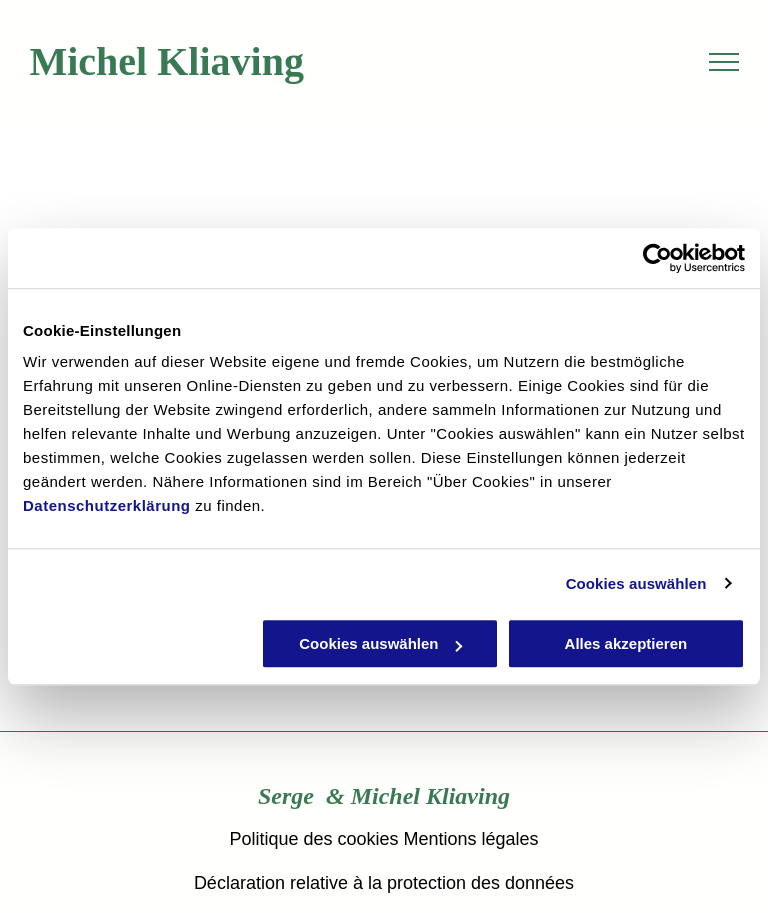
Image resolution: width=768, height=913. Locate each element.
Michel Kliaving (167, 61)
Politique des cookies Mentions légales (383, 839)
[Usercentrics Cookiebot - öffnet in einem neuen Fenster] (657, 258)
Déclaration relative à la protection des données (384, 883)
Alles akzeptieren (626, 643)
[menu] (724, 62)
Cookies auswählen (636, 583)
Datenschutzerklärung (107, 505)
